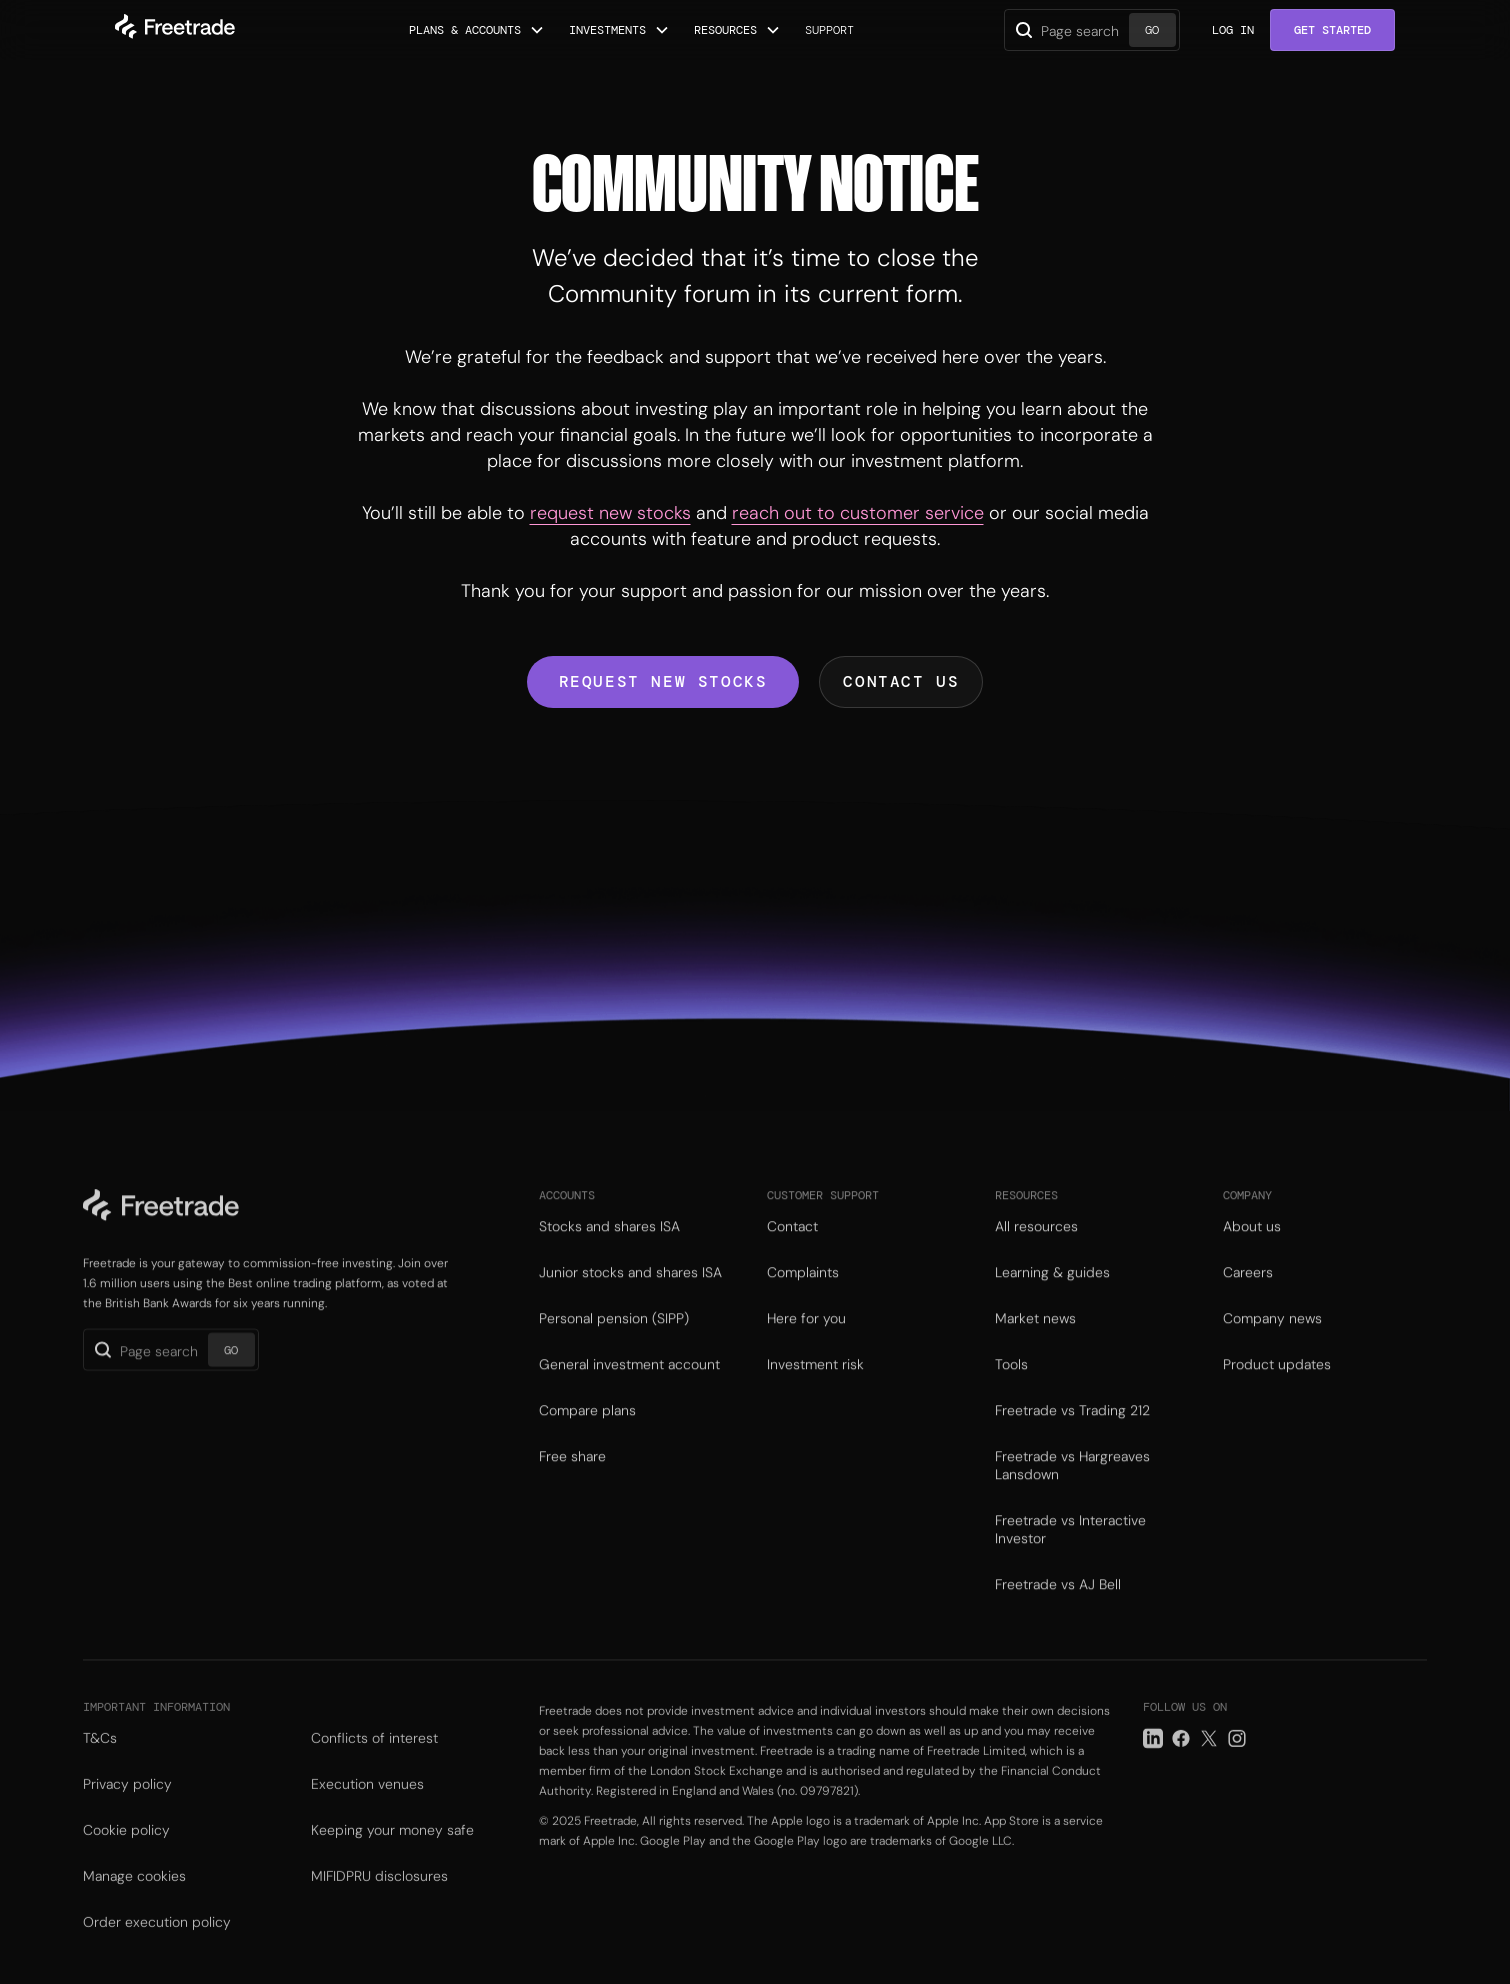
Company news (1272, 1342)
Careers (1248, 1296)
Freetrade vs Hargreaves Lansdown (1072, 1489)
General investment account (629, 1388)
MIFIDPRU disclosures (379, 1905)
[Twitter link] (1209, 1768)
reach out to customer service (858, 513)
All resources (1036, 1250)
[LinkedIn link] (1153, 1768)
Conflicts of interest (374, 1767)
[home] (175, 30)
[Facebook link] (1181, 1768)
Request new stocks (663, 681)
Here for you (806, 1342)
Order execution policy (157, 1951)
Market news (1035, 1342)
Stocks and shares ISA (609, 1250)
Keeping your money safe (392, 1859)
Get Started (1332, 30)
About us (1252, 1250)
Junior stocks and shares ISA (630, 1296)
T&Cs (100, 1767)
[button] (477, 30)
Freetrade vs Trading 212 (1072, 1434)
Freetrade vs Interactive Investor (1070, 1553)
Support (829, 30)
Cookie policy (126, 1859)
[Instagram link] (1237, 1768)
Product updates (1277, 1388)
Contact (792, 1250)
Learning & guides (1052, 1296)
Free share (572, 1480)
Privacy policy (127, 1813)
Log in (1233, 30)
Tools (1011, 1388)
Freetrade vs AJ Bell (1058, 1608)
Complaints (803, 1296)
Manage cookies (134, 1905)
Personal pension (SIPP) (614, 1342)
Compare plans (587, 1434)
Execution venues (367, 1813)
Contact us (901, 681)
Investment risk (815, 1388)
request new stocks (610, 513)
